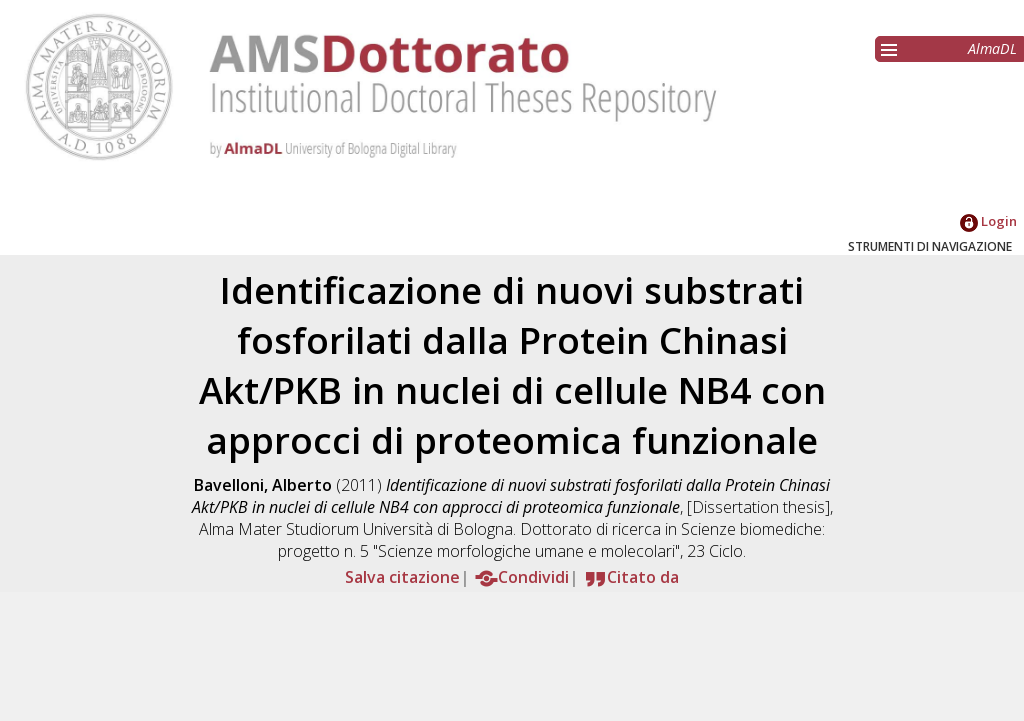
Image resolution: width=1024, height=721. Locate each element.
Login (988, 221)
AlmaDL (992, 48)
